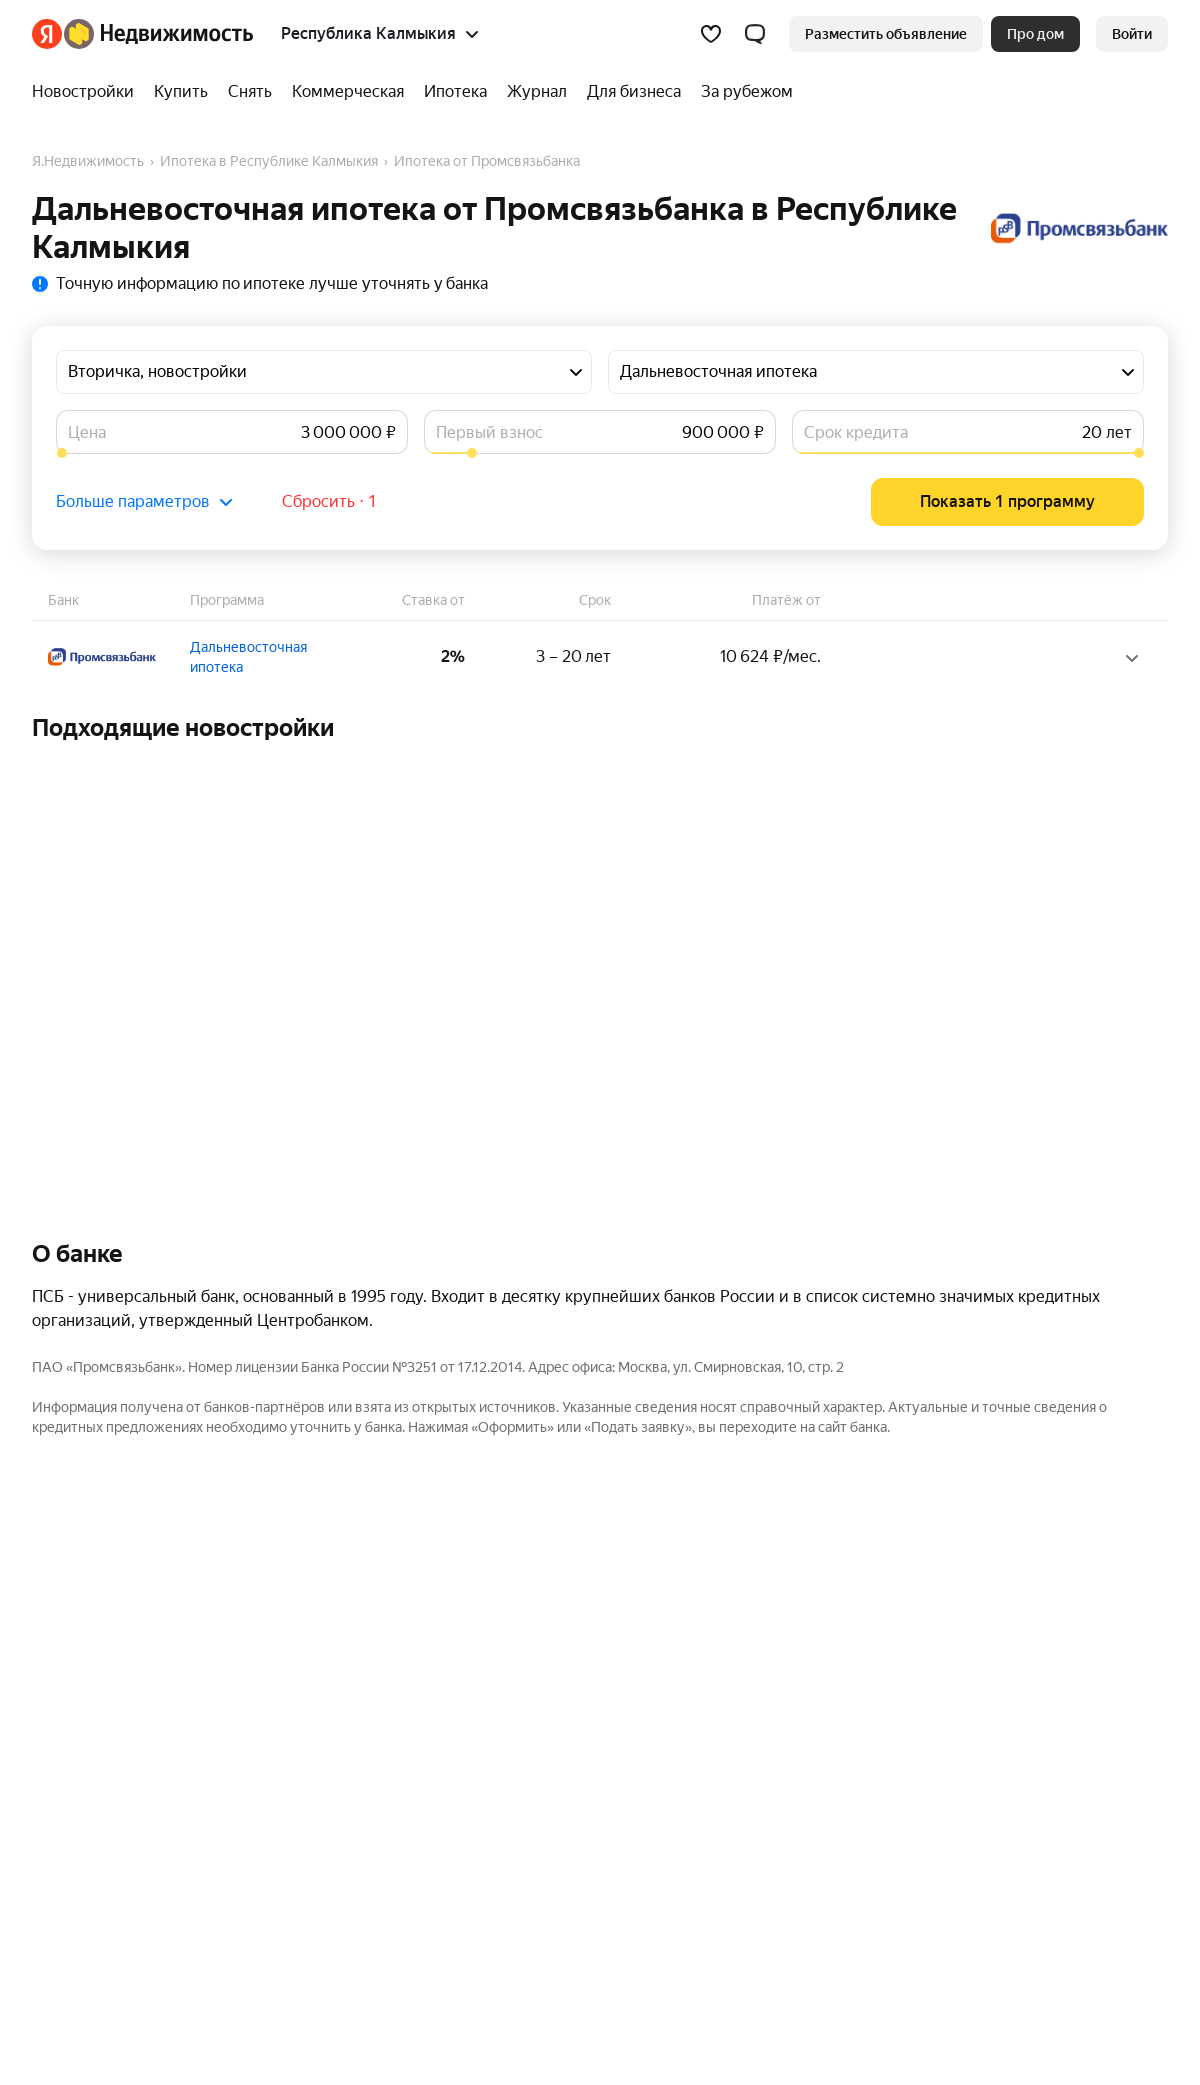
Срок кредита (856, 432)
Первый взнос (489, 432)
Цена (87, 432)
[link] (1132, 34)
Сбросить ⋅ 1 (329, 501)
